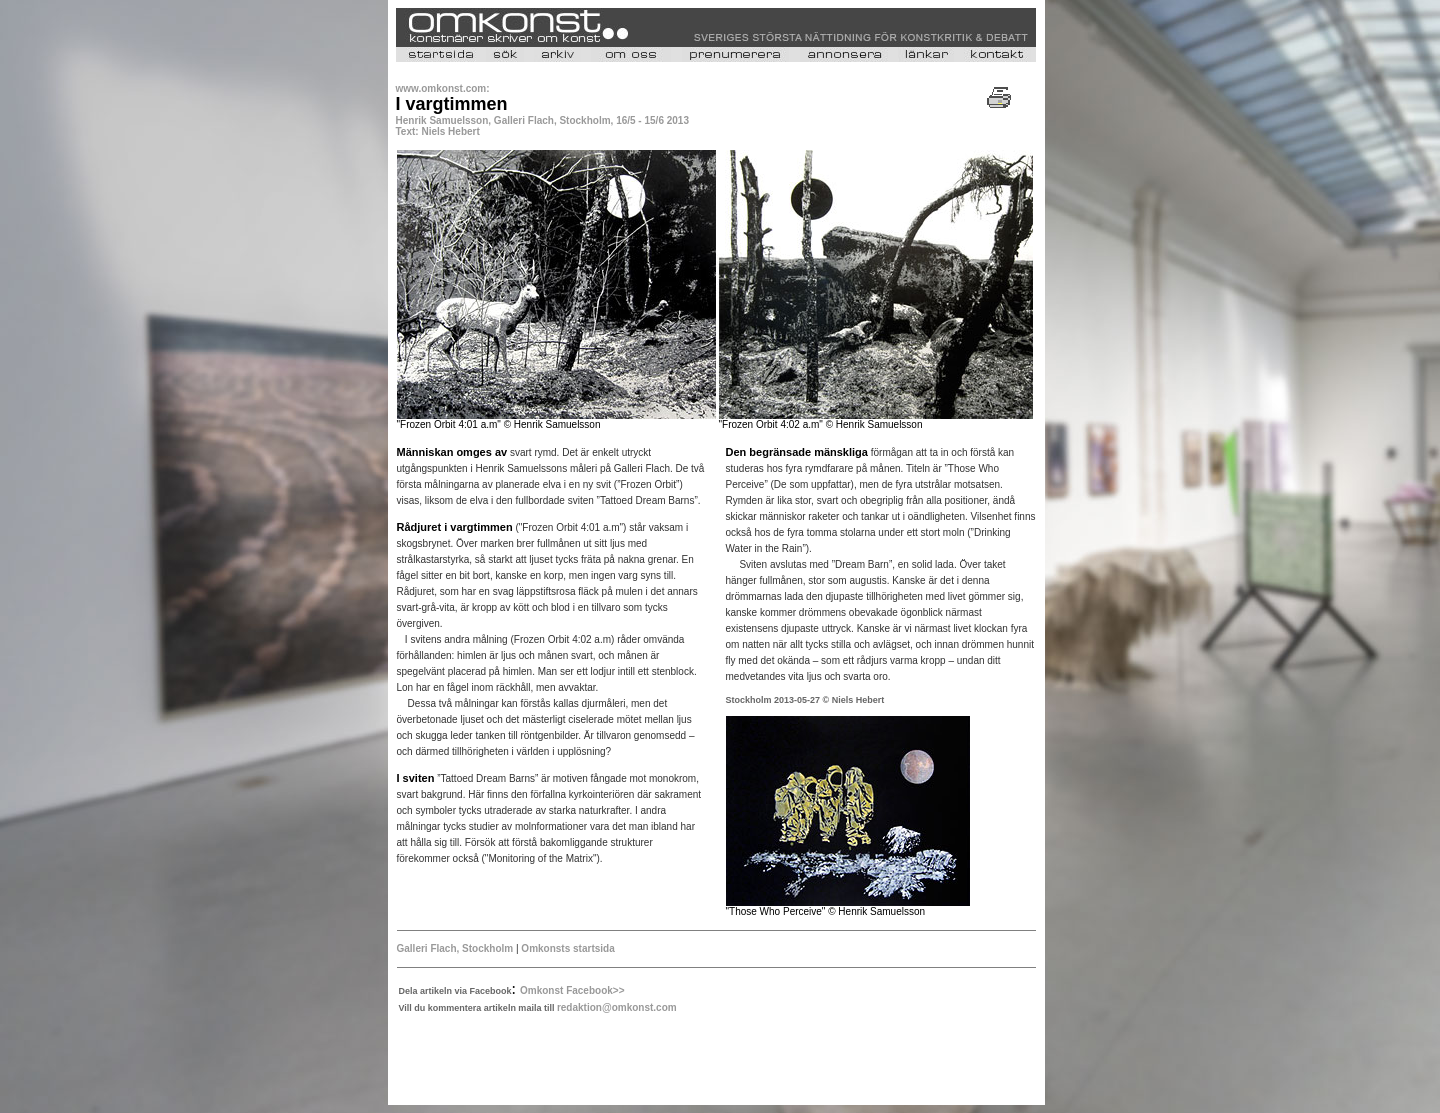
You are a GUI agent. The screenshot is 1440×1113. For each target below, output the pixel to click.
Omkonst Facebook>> (572, 990)
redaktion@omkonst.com (617, 1007)
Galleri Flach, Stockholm (455, 948)
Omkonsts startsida (567, 948)
